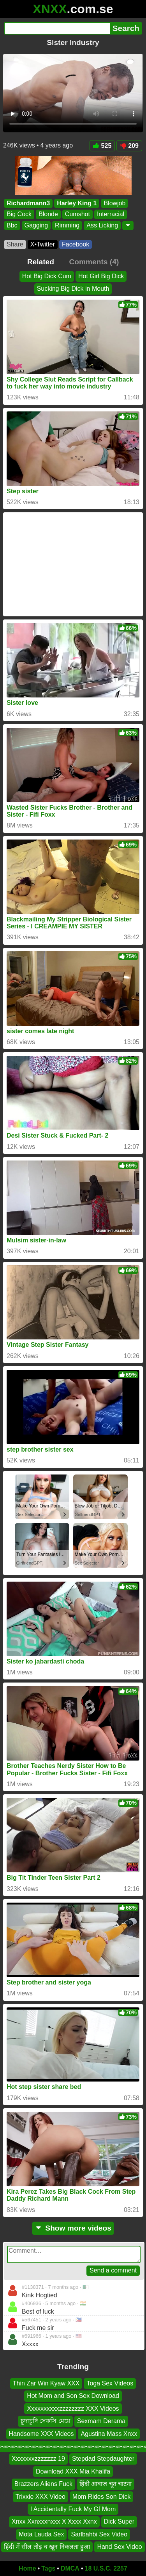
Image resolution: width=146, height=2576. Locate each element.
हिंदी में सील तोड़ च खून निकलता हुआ (47, 2546)
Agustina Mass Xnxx (109, 2433)
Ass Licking (102, 225)
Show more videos (73, 2228)
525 (102, 145)
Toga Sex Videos (109, 2383)
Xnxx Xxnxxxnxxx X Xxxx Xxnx (54, 2521)
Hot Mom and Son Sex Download (73, 2396)
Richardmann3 (28, 203)
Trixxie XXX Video (40, 2496)
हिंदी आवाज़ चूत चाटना (105, 2484)
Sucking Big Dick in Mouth (73, 288)
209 (129, 145)
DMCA (70, 2568)
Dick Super (119, 2521)
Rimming (67, 225)
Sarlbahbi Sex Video (99, 2534)
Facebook (75, 244)
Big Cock (19, 214)
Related (40, 262)
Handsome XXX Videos (41, 2433)
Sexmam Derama (101, 2421)
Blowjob (114, 203)
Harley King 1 (77, 203)
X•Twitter (42, 244)
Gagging (36, 225)
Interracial (110, 214)
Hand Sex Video (119, 2546)
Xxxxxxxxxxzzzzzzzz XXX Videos (73, 2408)
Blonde (48, 214)
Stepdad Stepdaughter (103, 2458)
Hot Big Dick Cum (46, 276)
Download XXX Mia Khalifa (73, 2471)
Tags (48, 2568)
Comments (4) (94, 262)
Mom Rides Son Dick (101, 2496)
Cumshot (77, 214)
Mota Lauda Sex (41, 2534)
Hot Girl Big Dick (101, 276)
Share (15, 244)
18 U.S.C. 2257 (106, 2568)
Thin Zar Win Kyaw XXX (46, 2383)
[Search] (57, 28)
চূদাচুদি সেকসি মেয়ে (45, 2421)
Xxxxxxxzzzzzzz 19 (38, 2458)
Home (27, 2568)
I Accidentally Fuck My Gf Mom (73, 2509)
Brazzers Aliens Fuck (43, 2484)
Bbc (12, 225)
